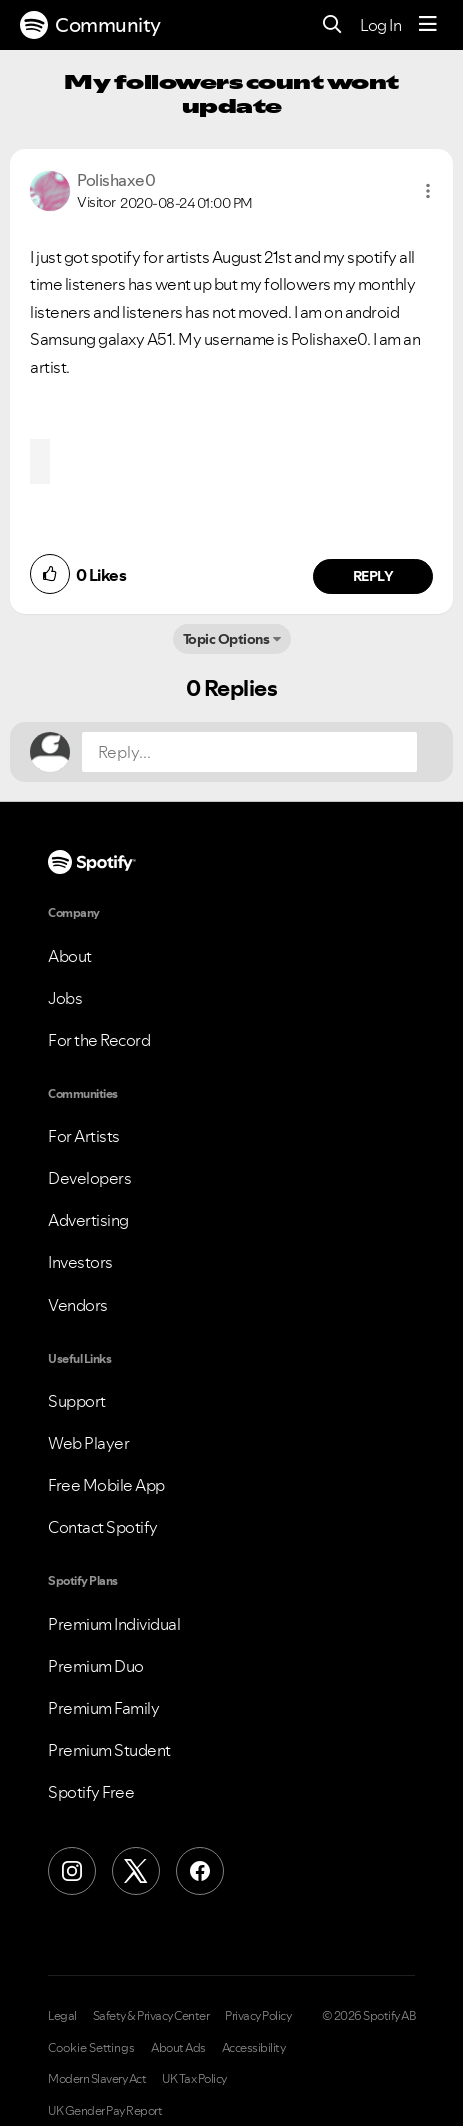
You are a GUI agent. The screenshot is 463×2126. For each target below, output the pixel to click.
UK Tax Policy (194, 2079)
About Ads (178, 2048)
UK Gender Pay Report (105, 2111)
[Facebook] (200, 1871)
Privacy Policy (258, 2016)
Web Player (88, 1443)
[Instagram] (72, 1871)
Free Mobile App (106, 1485)
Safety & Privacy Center (151, 2016)
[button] (428, 191)
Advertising (88, 1220)
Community (90, 25)
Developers (89, 1178)
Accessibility (254, 2048)
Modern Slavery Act (97, 2079)
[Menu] (428, 25)
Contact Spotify (103, 1527)
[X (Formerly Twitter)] (136, 1871)
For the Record (99, 1040)
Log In (380, 25)
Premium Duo (96, 1666)
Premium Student (109, 1750)
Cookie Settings (91, 2048)
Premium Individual (114, 1624)
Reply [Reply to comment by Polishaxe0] (373, 576)
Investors (80, 1262)
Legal (62, 2016)
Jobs (65, 998)
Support (77, 1401)
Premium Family (103, 1708)
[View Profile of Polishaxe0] (116, 180)
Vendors (78, 1305)
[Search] (332, 25)
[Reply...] (249, 752)
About (70, 956)
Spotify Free (91, 1792)
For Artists (84, 1136)
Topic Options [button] (226, 639)
